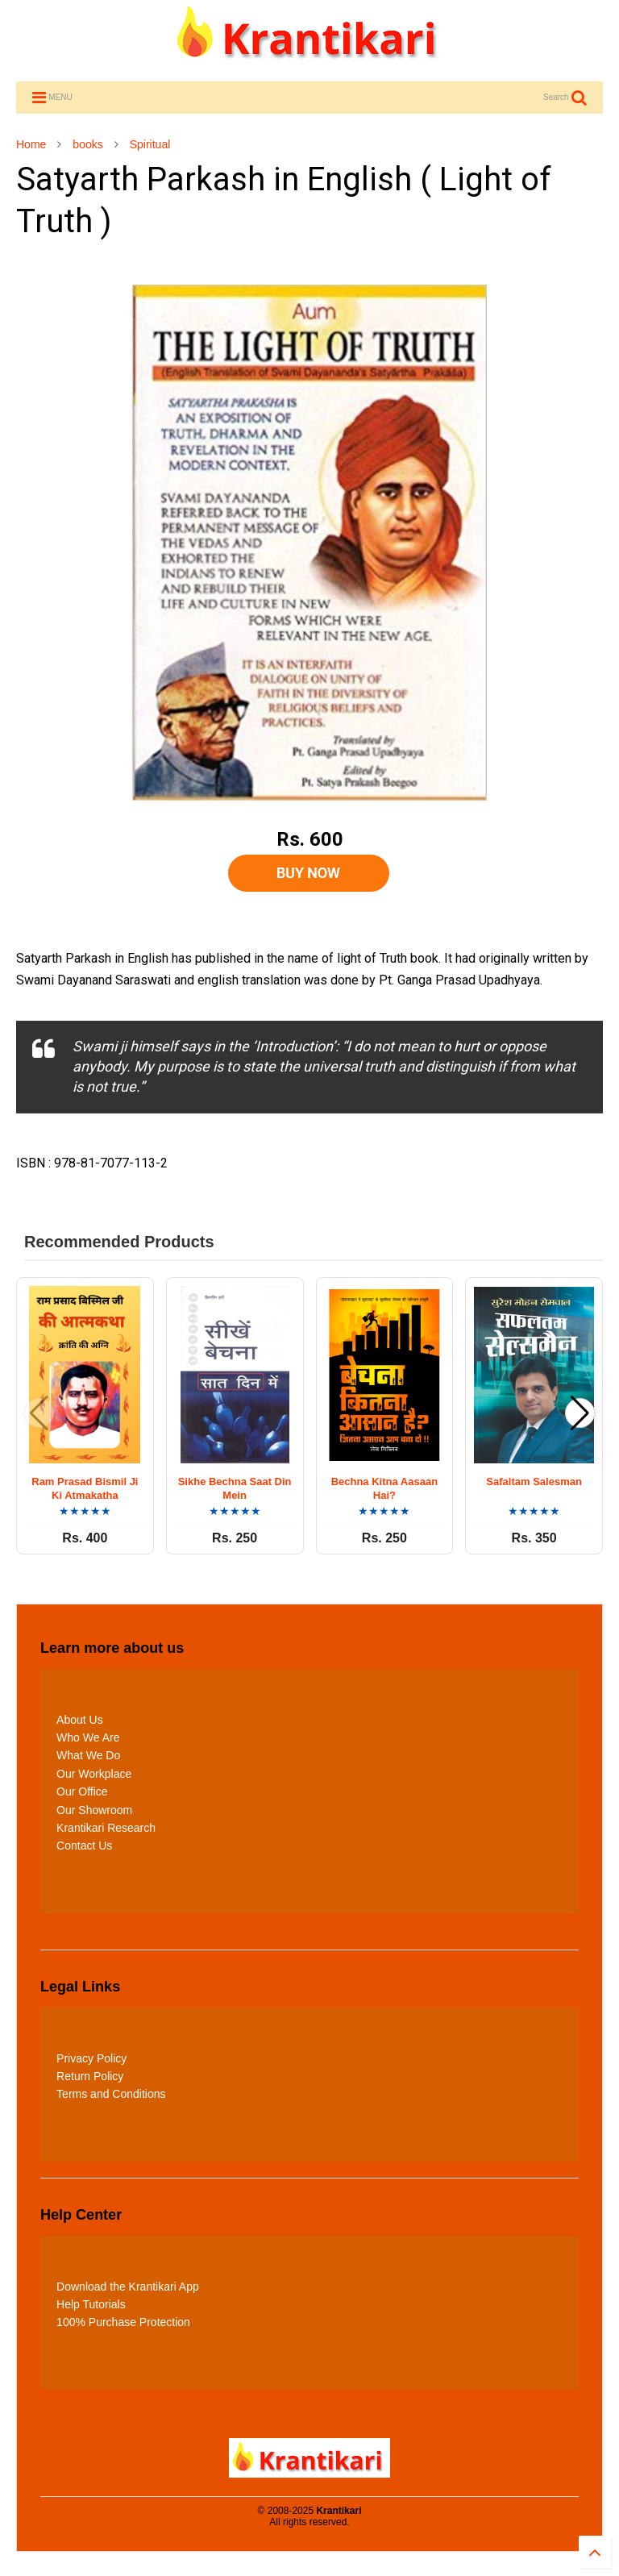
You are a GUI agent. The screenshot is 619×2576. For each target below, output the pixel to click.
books (87, 144)
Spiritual (150, 144)
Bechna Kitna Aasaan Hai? (384, 1488)
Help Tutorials (91, 2304)
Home (31, 144)
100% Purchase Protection (123, 2322)
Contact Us (84, 1845)
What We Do (88, 1755)
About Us (79, 1719)
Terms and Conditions (110, 2093)
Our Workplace (93, 1773)
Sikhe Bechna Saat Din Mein (235, 1488)
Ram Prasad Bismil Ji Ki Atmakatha (84, 1488)
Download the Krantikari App (127, 2286)
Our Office (82, 1791)
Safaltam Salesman (534, 1481)
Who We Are (87, 1737)
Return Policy (89, 2076)
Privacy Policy (91, 2058)
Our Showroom (94, 1810)
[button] (580, 1413)
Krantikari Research (106, 1827)
